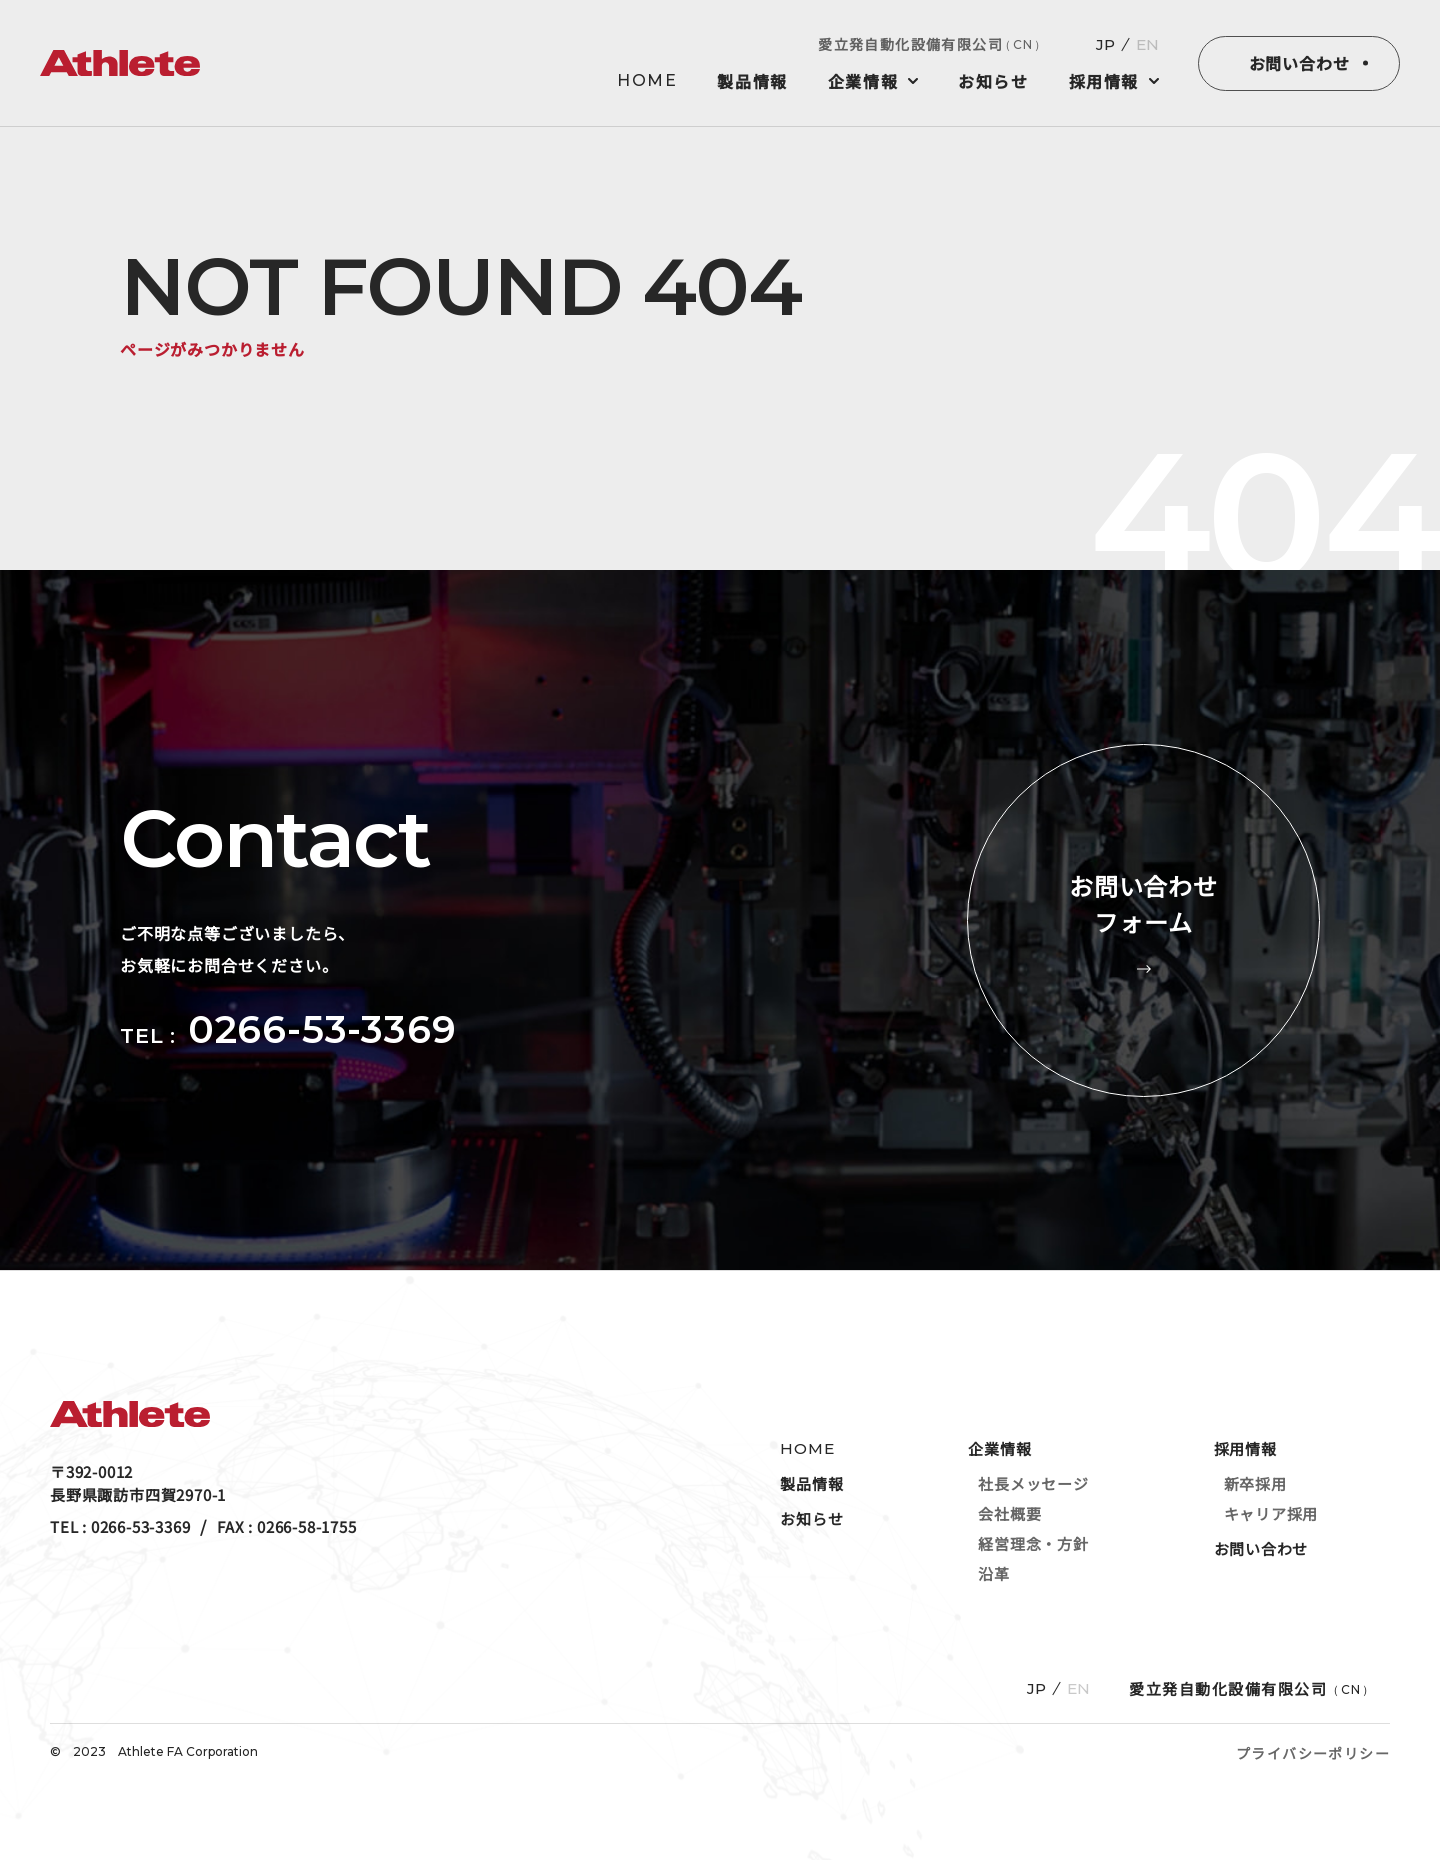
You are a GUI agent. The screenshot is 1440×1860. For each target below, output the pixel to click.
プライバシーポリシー (1313, 1753)
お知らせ (993, 81)
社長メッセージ (1033, 1483)
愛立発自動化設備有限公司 (932, 44)
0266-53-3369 (322, 1029)
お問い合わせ (1299, 63)
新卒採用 (1255, 1483)
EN (1147, 44)
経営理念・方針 (1033, 1543)
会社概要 (1009, 1513)
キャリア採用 (1271, 1513)
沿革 (994, 1573)
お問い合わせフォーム (1143, 920)
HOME (647, 81)
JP (1105, 44)
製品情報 (752, 81)
